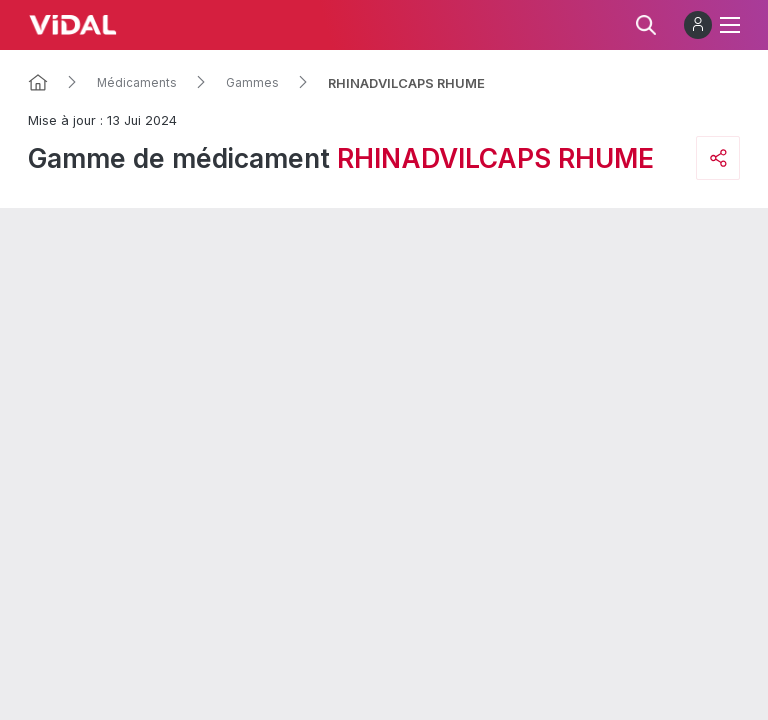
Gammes (252, 83)
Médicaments (137, 83)
